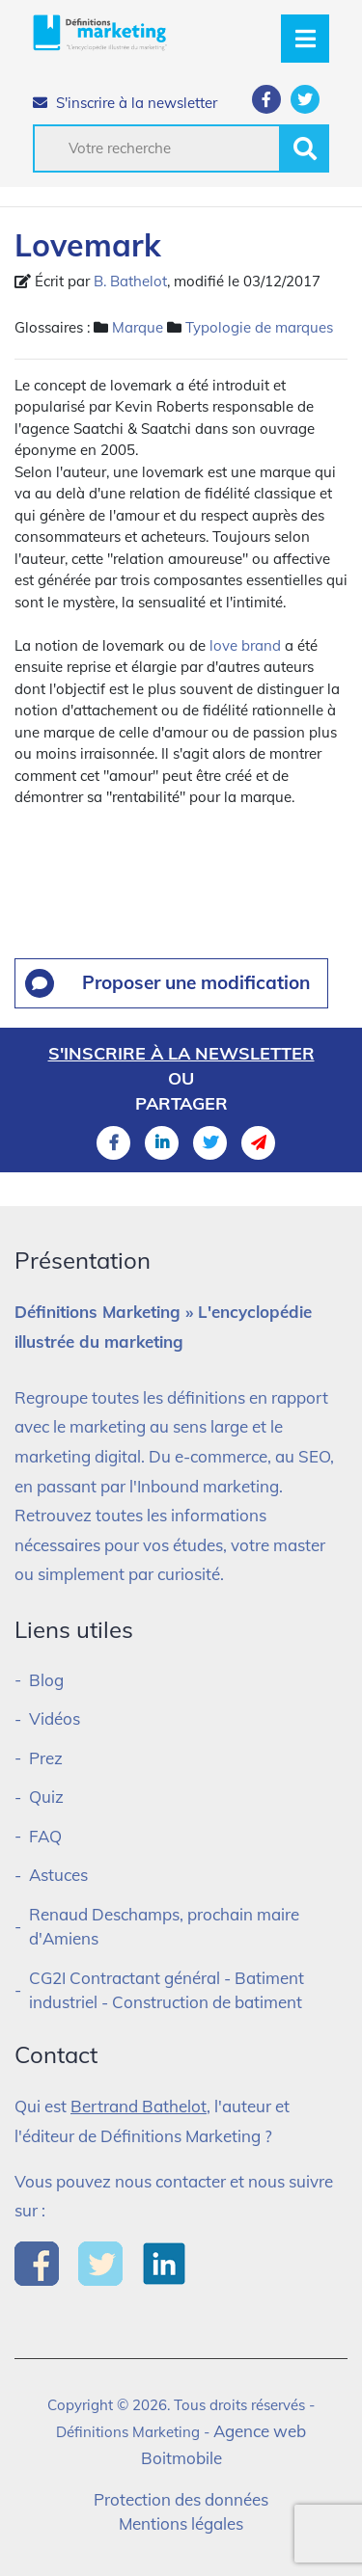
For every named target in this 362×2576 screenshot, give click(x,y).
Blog (46, 1680)
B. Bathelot (130, 281)
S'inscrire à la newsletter (125, 103)
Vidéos (54, 1718)
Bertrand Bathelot (138, 2106)
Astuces (58, 1875)
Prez (46, 1758)
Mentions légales (181, 2523)
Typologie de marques (259, 327)
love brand (245, 645)
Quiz (46, 1796)
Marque (137, 327)
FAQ (45, 1836)
